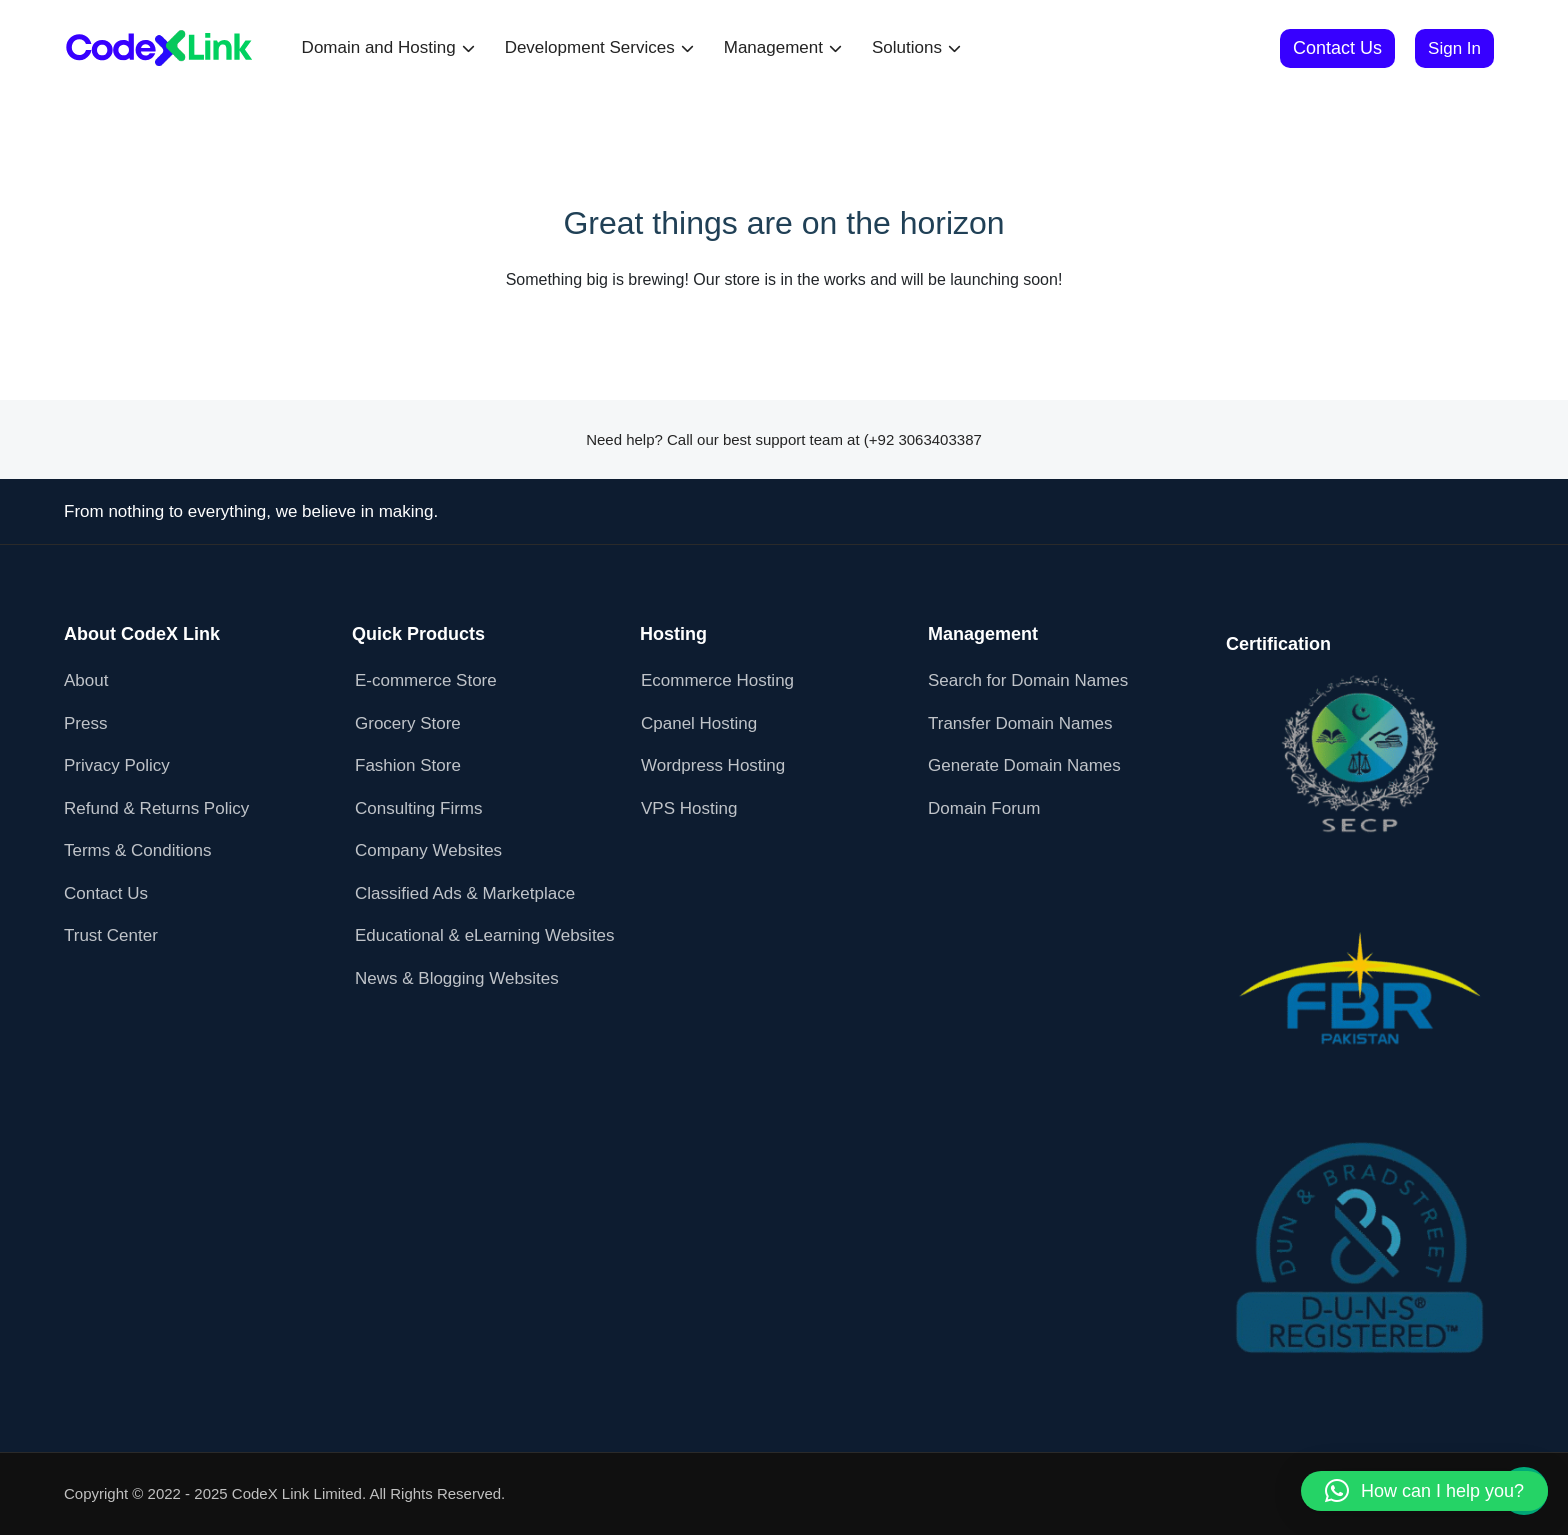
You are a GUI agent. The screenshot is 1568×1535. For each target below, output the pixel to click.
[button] (1424, 1491)
